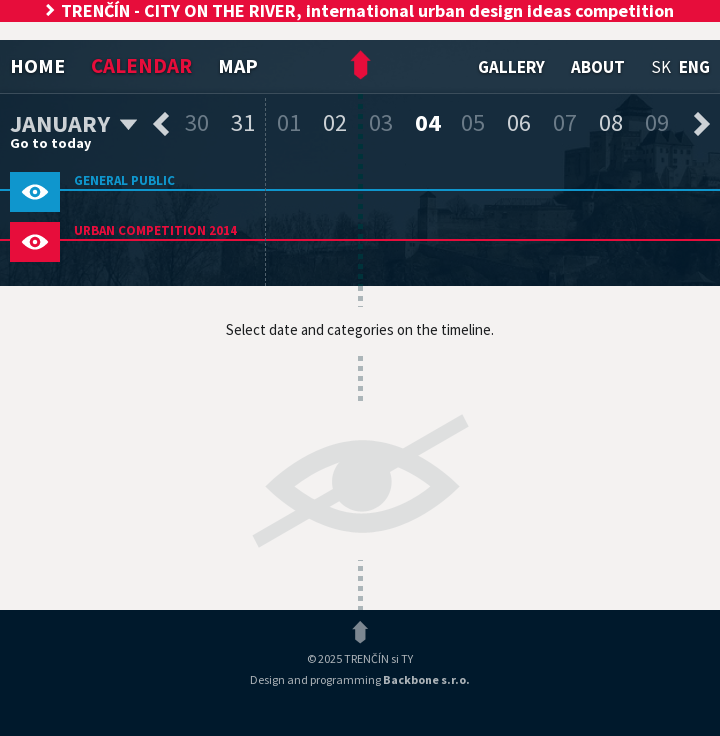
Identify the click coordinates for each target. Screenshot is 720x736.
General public (124, 180)
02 (335, 122)
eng (694, 67)
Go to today (50, 143)
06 (519, 122)
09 (657, 122)
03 (381, 122)
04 (428, 122)
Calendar (141, 65)
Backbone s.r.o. (426, 679)
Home (37, 65)
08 (611, 122)
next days (702, 124)
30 (197, 122)
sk (661, 67)
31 (243, 122)
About (598, 67)
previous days (161, 124)
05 (473, 122)
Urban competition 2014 (155, 230)
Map (238, 65)
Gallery (511, 67)
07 (565, 122)
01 (289, 122)
